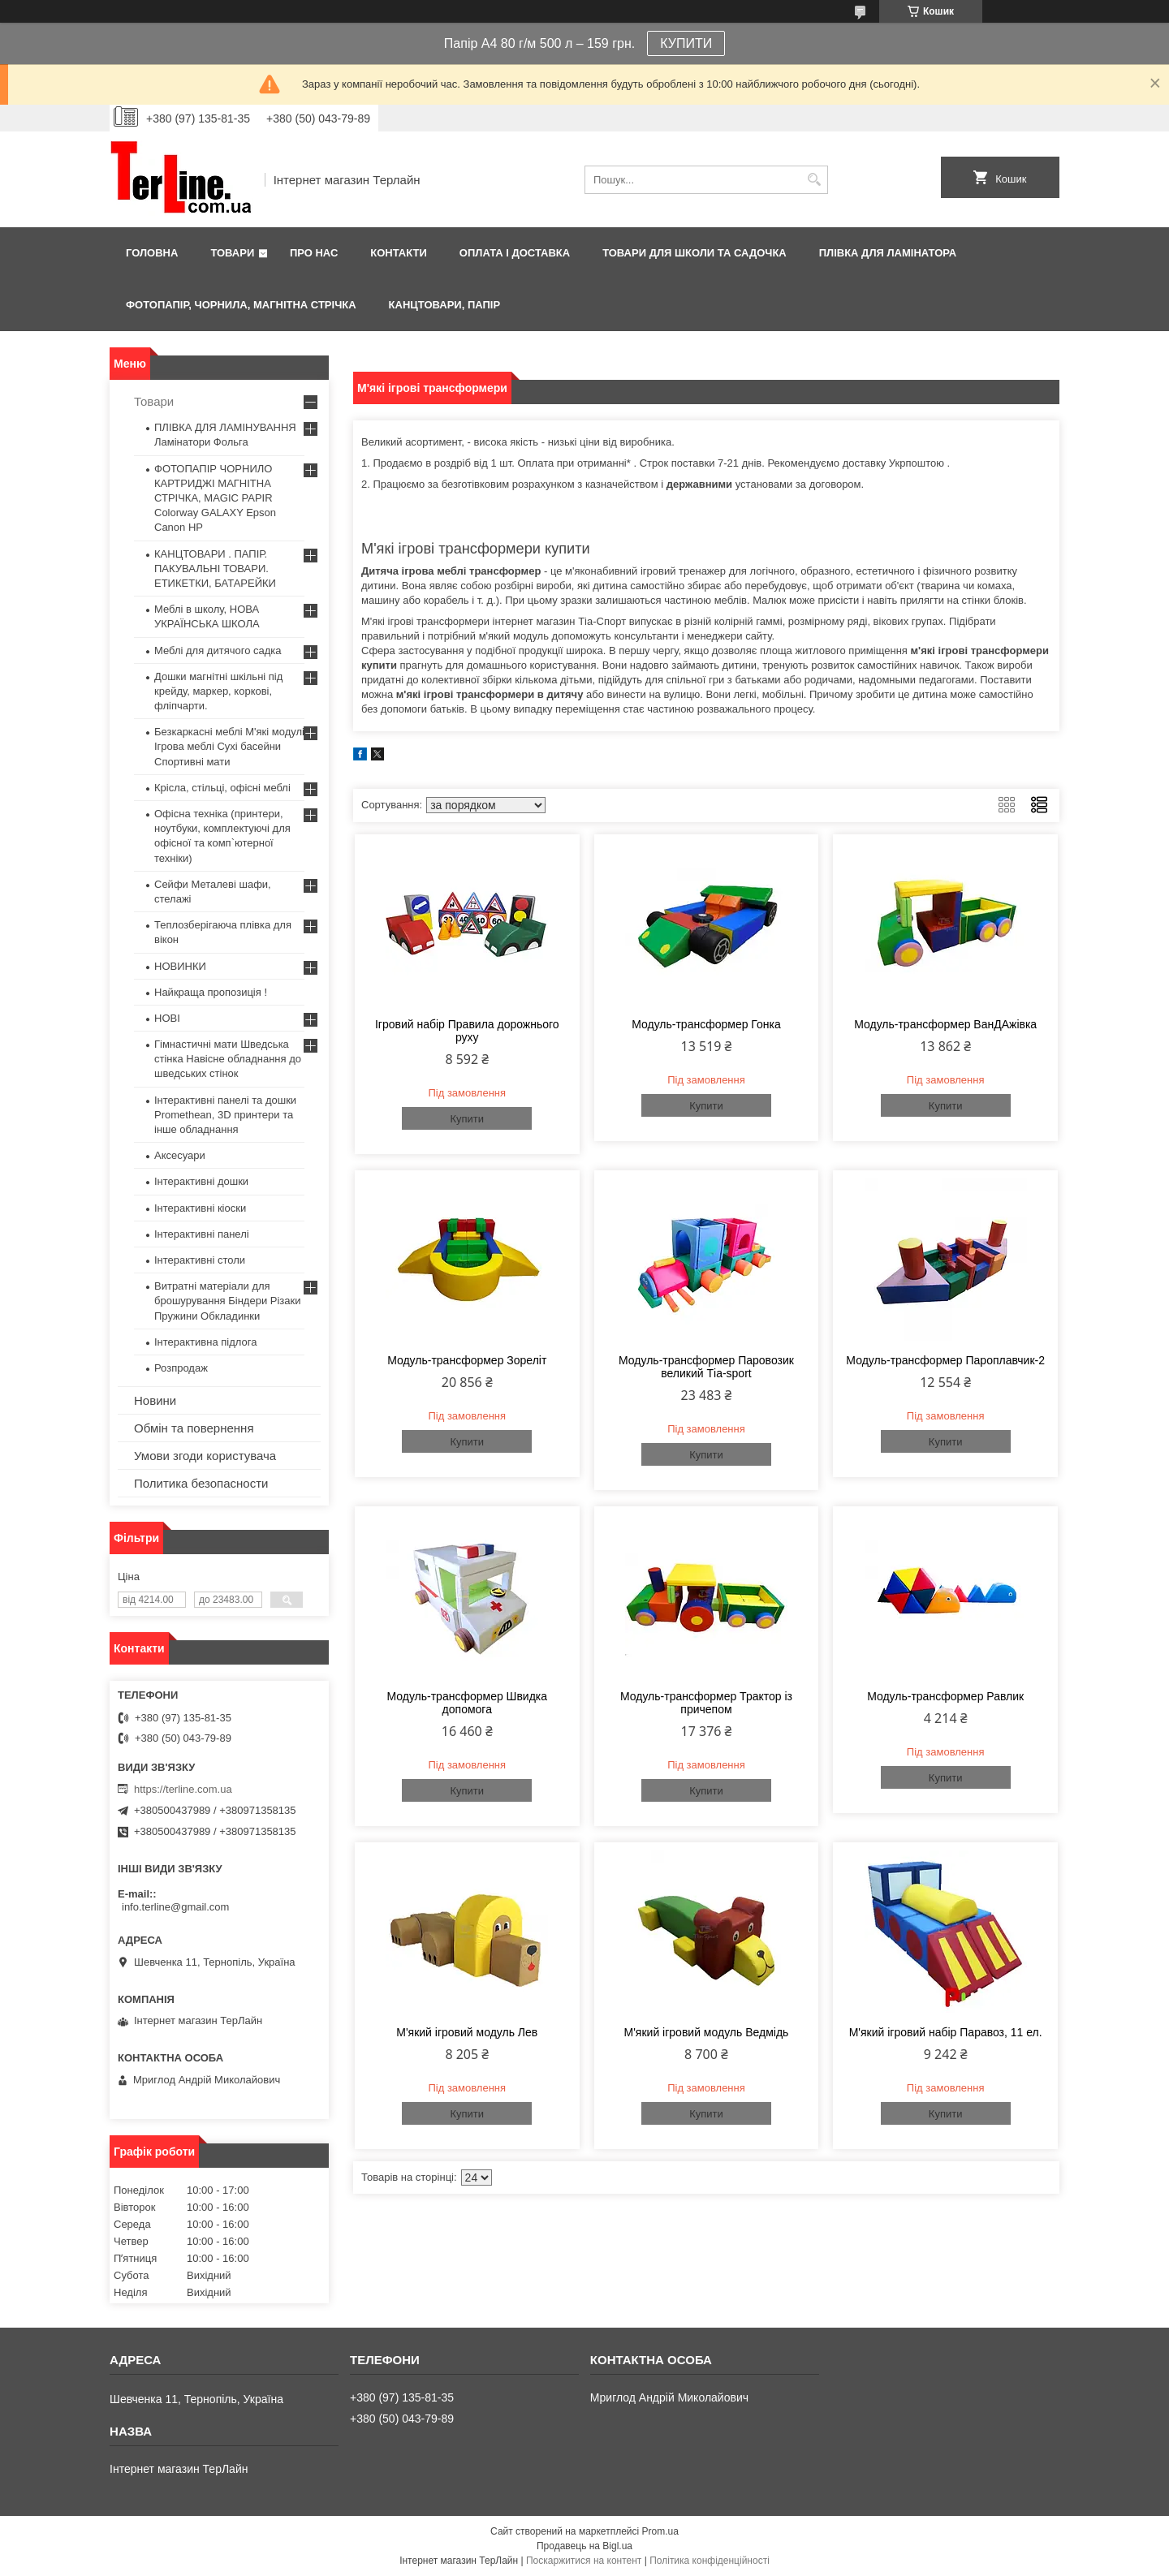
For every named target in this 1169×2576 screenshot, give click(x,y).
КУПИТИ (686, 43)
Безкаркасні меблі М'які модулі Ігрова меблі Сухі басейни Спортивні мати (229, 746)
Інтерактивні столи (199, 1260)
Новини (155, 1400)
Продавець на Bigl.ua (584, 2546)
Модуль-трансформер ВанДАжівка (945, 1024)
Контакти (398, 253)
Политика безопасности (201, 1483)
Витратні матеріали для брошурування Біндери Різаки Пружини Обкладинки (227, 1300)
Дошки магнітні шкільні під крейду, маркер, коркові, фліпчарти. (218, 691)
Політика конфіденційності (709, 2560)
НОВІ (167, 1018)
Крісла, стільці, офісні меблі (222, 788)
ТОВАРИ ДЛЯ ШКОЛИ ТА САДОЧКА (694, 253)
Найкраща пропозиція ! (210, 992)
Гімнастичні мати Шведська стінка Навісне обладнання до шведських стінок (227, 1058)
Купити (467, 1119)
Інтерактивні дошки (201, 1181)
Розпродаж (181, 1368)
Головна (152, 253)
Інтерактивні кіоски (200, 1208)
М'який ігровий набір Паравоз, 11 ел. (945, 2032)
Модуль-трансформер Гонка (706, 1024)
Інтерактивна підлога (205, 1342)
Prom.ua (660, 2531)
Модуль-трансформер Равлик (945, 1696)
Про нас (314, 253)
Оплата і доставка (514, 253)
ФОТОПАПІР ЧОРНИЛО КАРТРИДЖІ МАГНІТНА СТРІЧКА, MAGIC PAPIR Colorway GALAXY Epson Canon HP (215, 498)
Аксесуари (179, 1155)
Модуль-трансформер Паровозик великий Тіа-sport (706, 1367)
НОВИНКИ (180, 966)
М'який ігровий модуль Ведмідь (706, 2032)
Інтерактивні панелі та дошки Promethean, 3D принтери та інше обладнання (225, 1114)
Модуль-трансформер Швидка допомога (466, 1703)
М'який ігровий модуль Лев (466, 2032)
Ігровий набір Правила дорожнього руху (467, 1031)
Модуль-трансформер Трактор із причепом (706, 1703)
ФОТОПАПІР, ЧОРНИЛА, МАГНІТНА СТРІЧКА (241, 305)
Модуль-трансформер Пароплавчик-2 (945, 1360)
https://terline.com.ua (183, 1789)
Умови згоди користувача (205, 1455)
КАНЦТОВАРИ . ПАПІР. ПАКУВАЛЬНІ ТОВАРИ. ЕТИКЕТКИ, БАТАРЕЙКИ (215, 568)
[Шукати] (814, 180)
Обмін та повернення (194, 1428)
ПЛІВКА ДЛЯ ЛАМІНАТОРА (887, 253)
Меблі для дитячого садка (218, 650)
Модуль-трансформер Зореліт (466, 1360)
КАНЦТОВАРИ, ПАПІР (445, 305)
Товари (232, 253)
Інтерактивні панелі (201, 1234)
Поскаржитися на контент (583, 2560)
